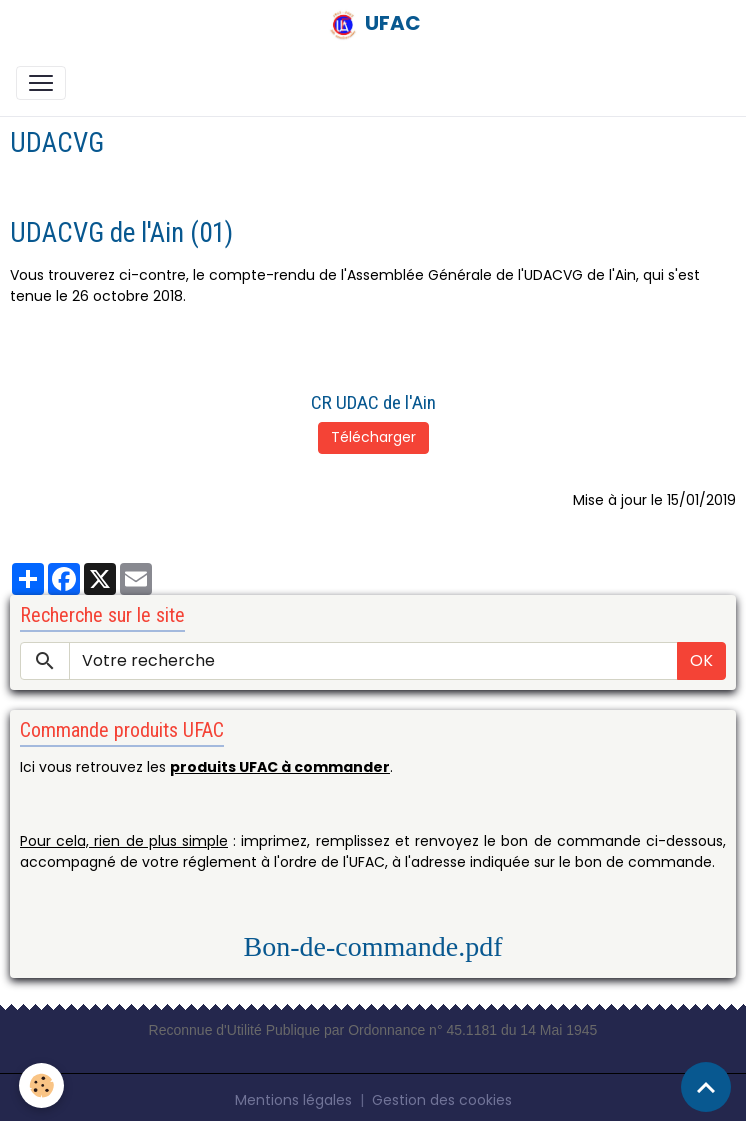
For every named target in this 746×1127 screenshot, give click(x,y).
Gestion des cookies (442, 1100)
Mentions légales (293, 1100)
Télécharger (373, 437)
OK (701, 660)
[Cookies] (42, 1085)
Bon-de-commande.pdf (373, 946)
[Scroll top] (706, 1087)
